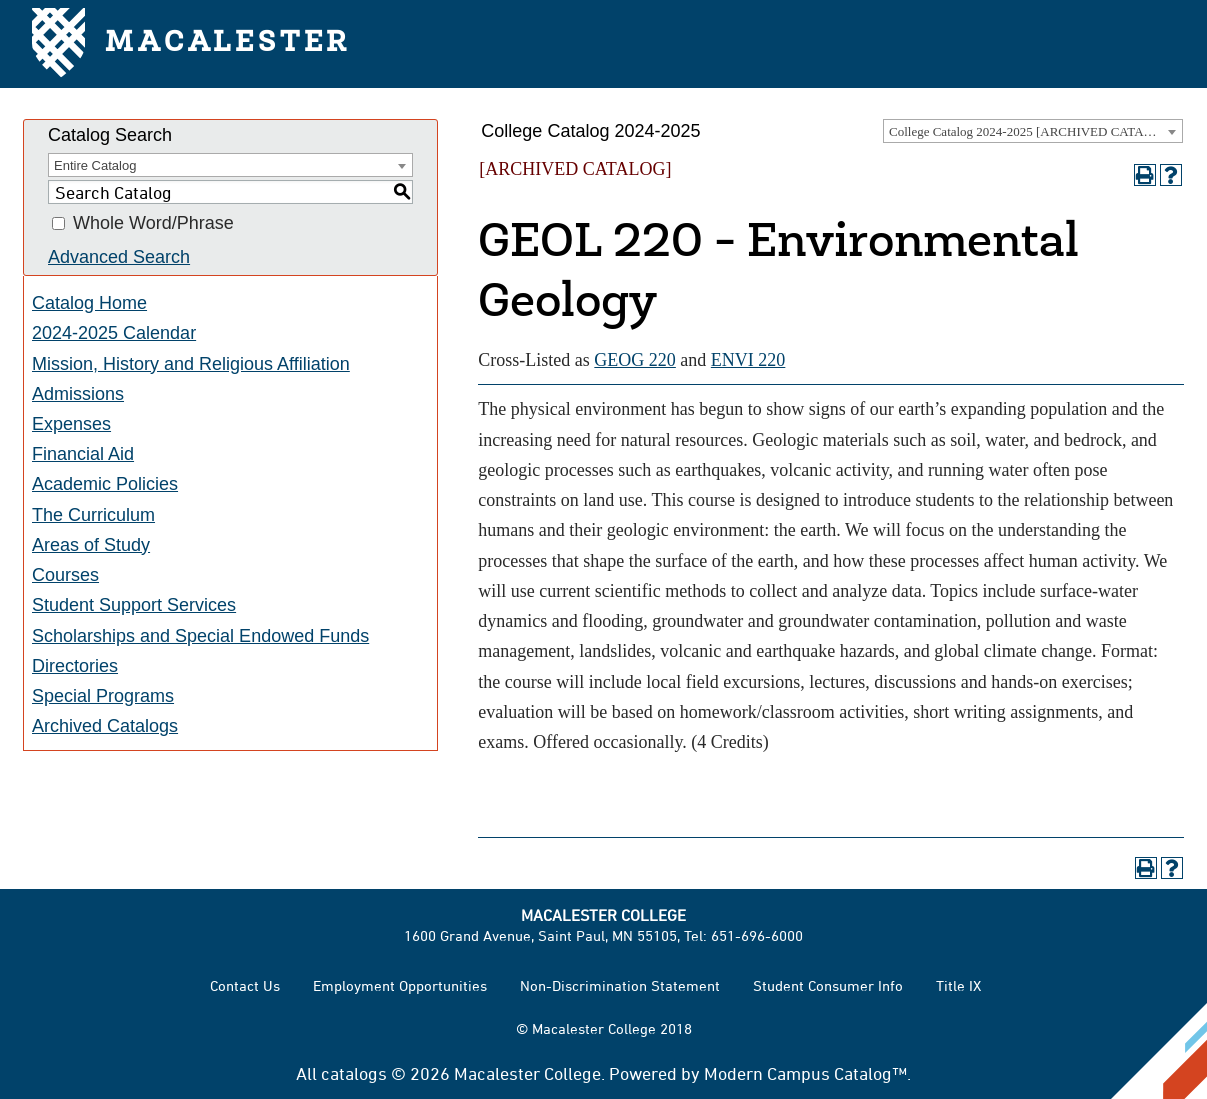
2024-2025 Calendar (114, 333)
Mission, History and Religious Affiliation (191, 364)
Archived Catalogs (105, 726)
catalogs (354, 1073)
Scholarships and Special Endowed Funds (200, 636)
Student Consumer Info (828, 985)
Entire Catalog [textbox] (95, 165)
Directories (75, 666)
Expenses (71, 424)
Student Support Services (134, 605)
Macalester (191, 44)
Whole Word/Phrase (153, 224)
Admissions (78, 394)
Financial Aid (83, 454)
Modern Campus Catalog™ (805, 1073)
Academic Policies (105, 484)
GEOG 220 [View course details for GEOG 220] (635, 360)
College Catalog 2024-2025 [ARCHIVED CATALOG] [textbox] (1032, 131)
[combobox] (1033, 131)
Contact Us (245, 985)
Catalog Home (89, 303)
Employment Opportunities (400, 985)
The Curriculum (93, 515)
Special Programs (103, 696)
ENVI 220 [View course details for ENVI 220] (748, 360)
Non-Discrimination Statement (620, 985)
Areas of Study (91, 545)
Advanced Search (119, 257)
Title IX (958, 985)
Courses (65, 575)
